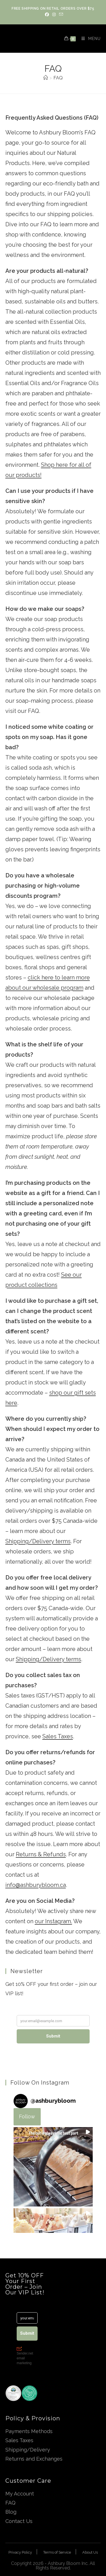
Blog (10, 2512)
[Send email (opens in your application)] (60, 14)
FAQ (58, 78)
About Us (90, 2552)
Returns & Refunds (41, 1854)
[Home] (45, 78)
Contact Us (19, 2521)
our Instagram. (53, 1921)
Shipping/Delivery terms (38, 1541)
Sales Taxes (57, 1736)
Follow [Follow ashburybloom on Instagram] (27, 2116)
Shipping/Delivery (27, 2450)
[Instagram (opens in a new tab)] (54, 14)
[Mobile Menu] (89, 38)
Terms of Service (57, 2552)
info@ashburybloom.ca (35, 1885)
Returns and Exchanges (33, 2459)
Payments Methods (29, 2431)
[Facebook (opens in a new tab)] (47, 14)
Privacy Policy (20, 2552)
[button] (53, 2167)
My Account (19, 2494)
